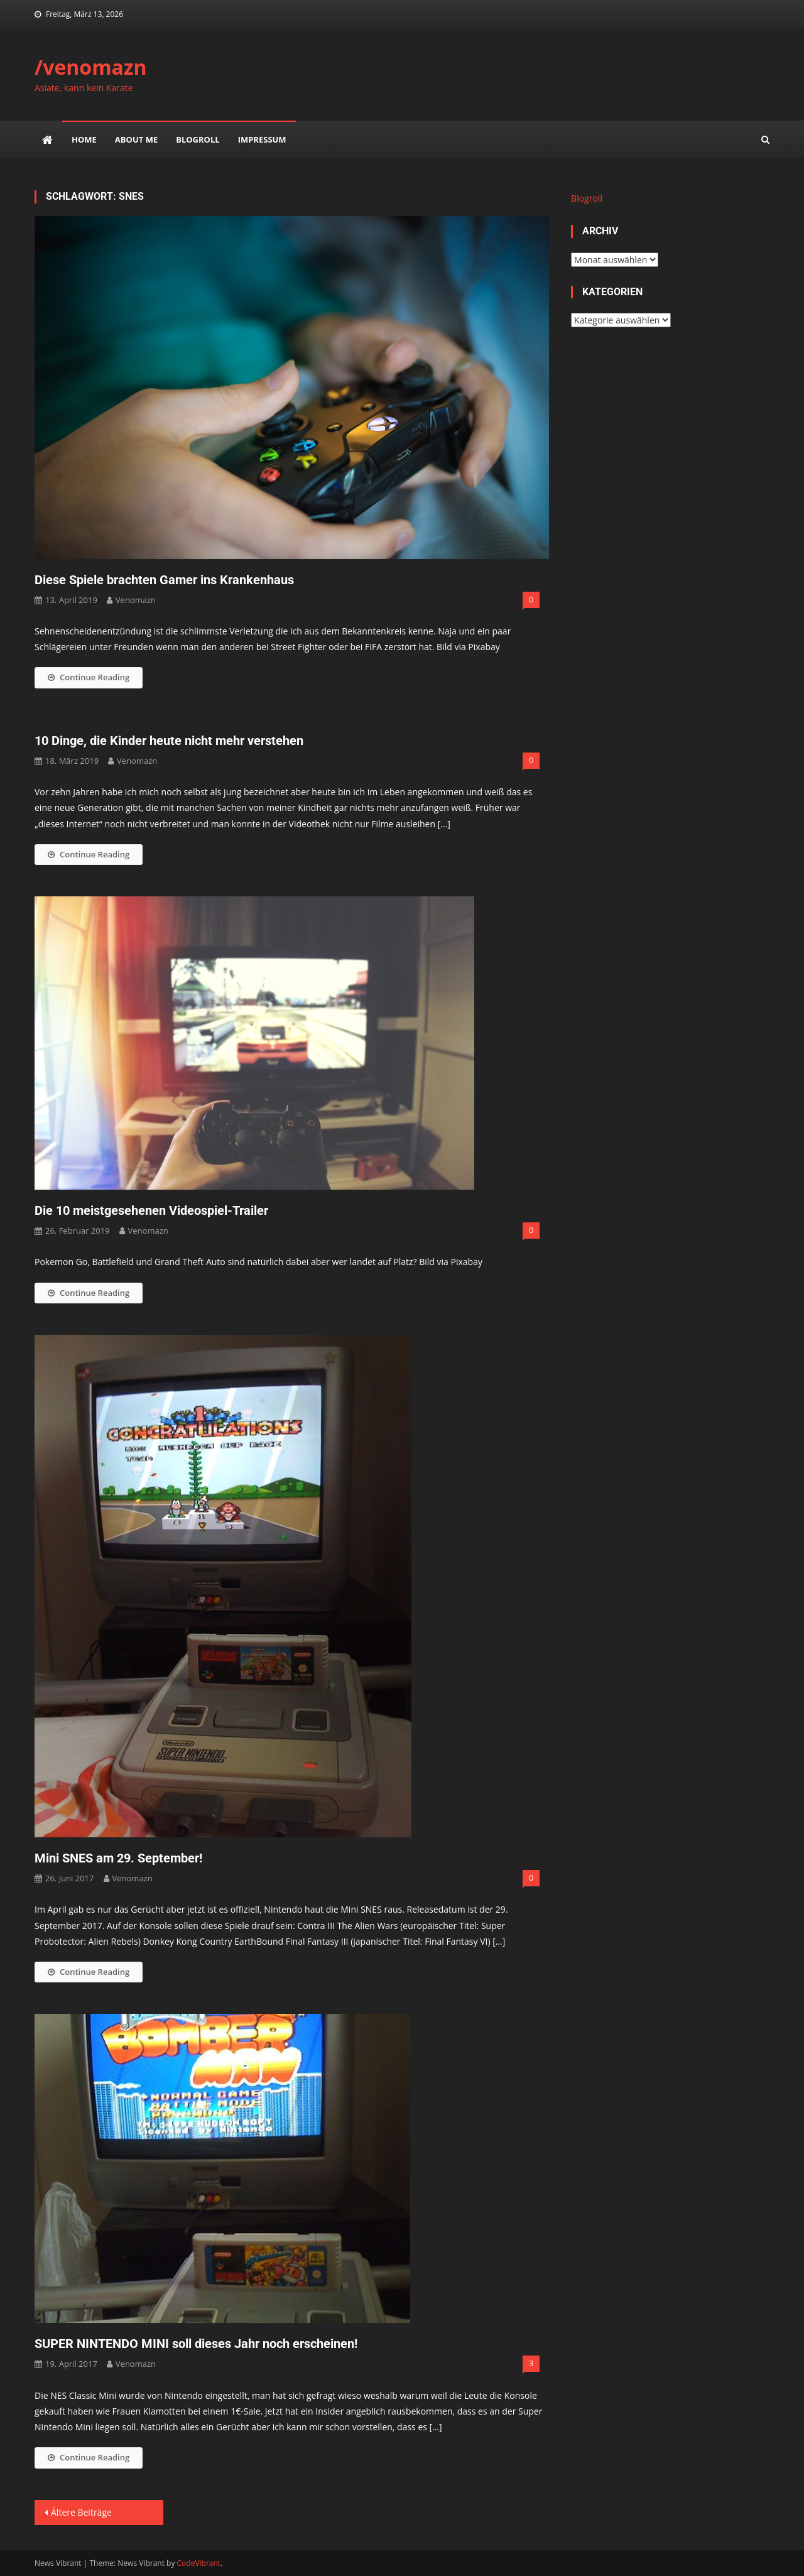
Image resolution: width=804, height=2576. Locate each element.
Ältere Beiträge (81, 2512)
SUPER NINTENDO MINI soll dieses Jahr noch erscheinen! (196, 2343)
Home (84, 139)
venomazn (136, 600)
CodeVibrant (199, 2563)
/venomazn (91, 66)
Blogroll (197, 139)
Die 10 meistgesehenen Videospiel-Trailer (151, 1210)
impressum (262, 139)
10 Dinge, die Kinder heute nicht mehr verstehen (169, 740)
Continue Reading (88, 677)
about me (136, 139)
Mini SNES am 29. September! (118, 1858)
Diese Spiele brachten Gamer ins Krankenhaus (164, 579)
